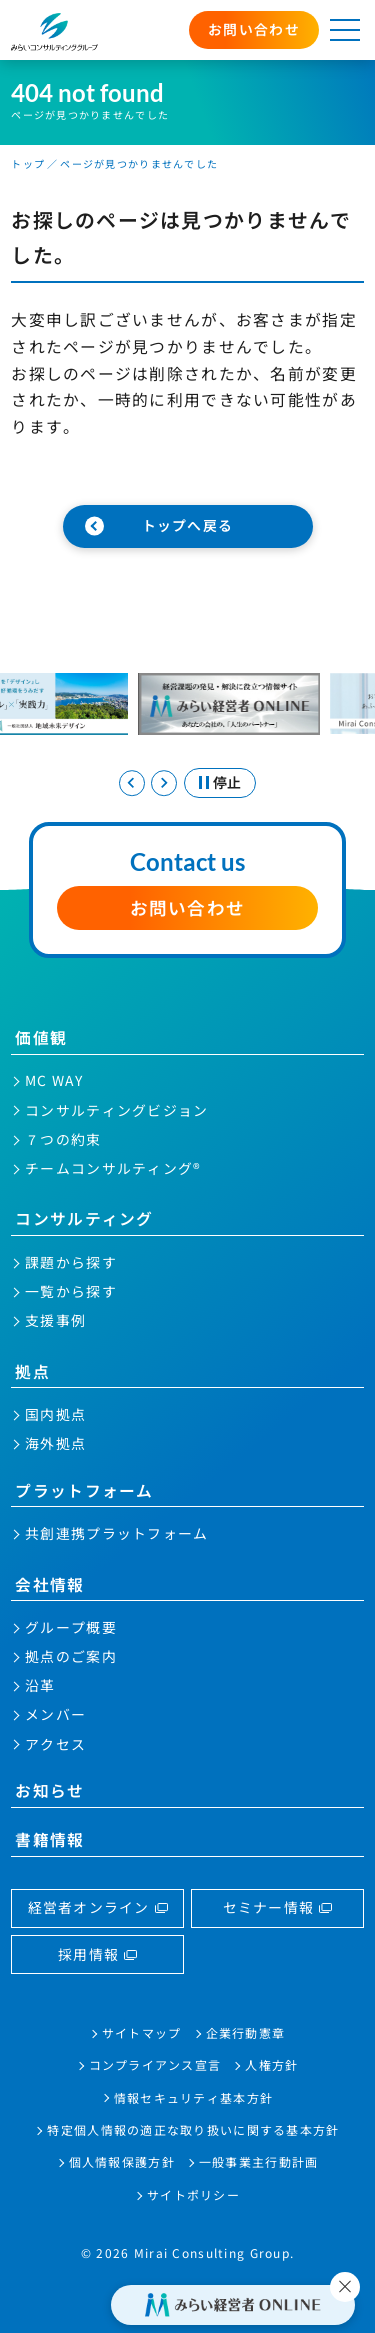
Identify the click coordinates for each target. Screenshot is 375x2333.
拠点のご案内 (71, 1656)
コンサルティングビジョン (116, 1110)
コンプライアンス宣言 (155, 2064)
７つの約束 (63, 1139)
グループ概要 (71, 1627)
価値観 (41, 1037)
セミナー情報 (269, 1907)
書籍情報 (49, 1839)
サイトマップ (142, 2032)
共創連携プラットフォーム (116, 1533)
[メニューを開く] (345, 30)
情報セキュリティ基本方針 (193, 2097)
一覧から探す (71, 1291)
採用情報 (88, 1954)
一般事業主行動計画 (259, 2161)
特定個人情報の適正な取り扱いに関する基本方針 (193, 2129)
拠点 (32, 1371)
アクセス (55, 1744)
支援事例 (55, 1320)
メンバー (55, 1714)
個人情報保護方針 (122, 2161)
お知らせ (49, 1790)
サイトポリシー (193, 2194)
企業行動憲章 (246, 2032)
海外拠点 (55, 1443)
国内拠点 (55, 1414)
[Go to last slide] (132, 783)
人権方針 (271, 2064)
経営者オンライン (89, 1907)
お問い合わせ (254, 29)
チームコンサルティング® (113, 1168)
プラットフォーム (84, 1490)
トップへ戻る (188, 525)
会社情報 (49, 1584)
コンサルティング (84, 1218)
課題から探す (71, 1262)
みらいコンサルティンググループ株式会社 (54, 31)
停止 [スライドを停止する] (227, 782)
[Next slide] (164, 783)
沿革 (40, 1685)
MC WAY (54, 1080)
